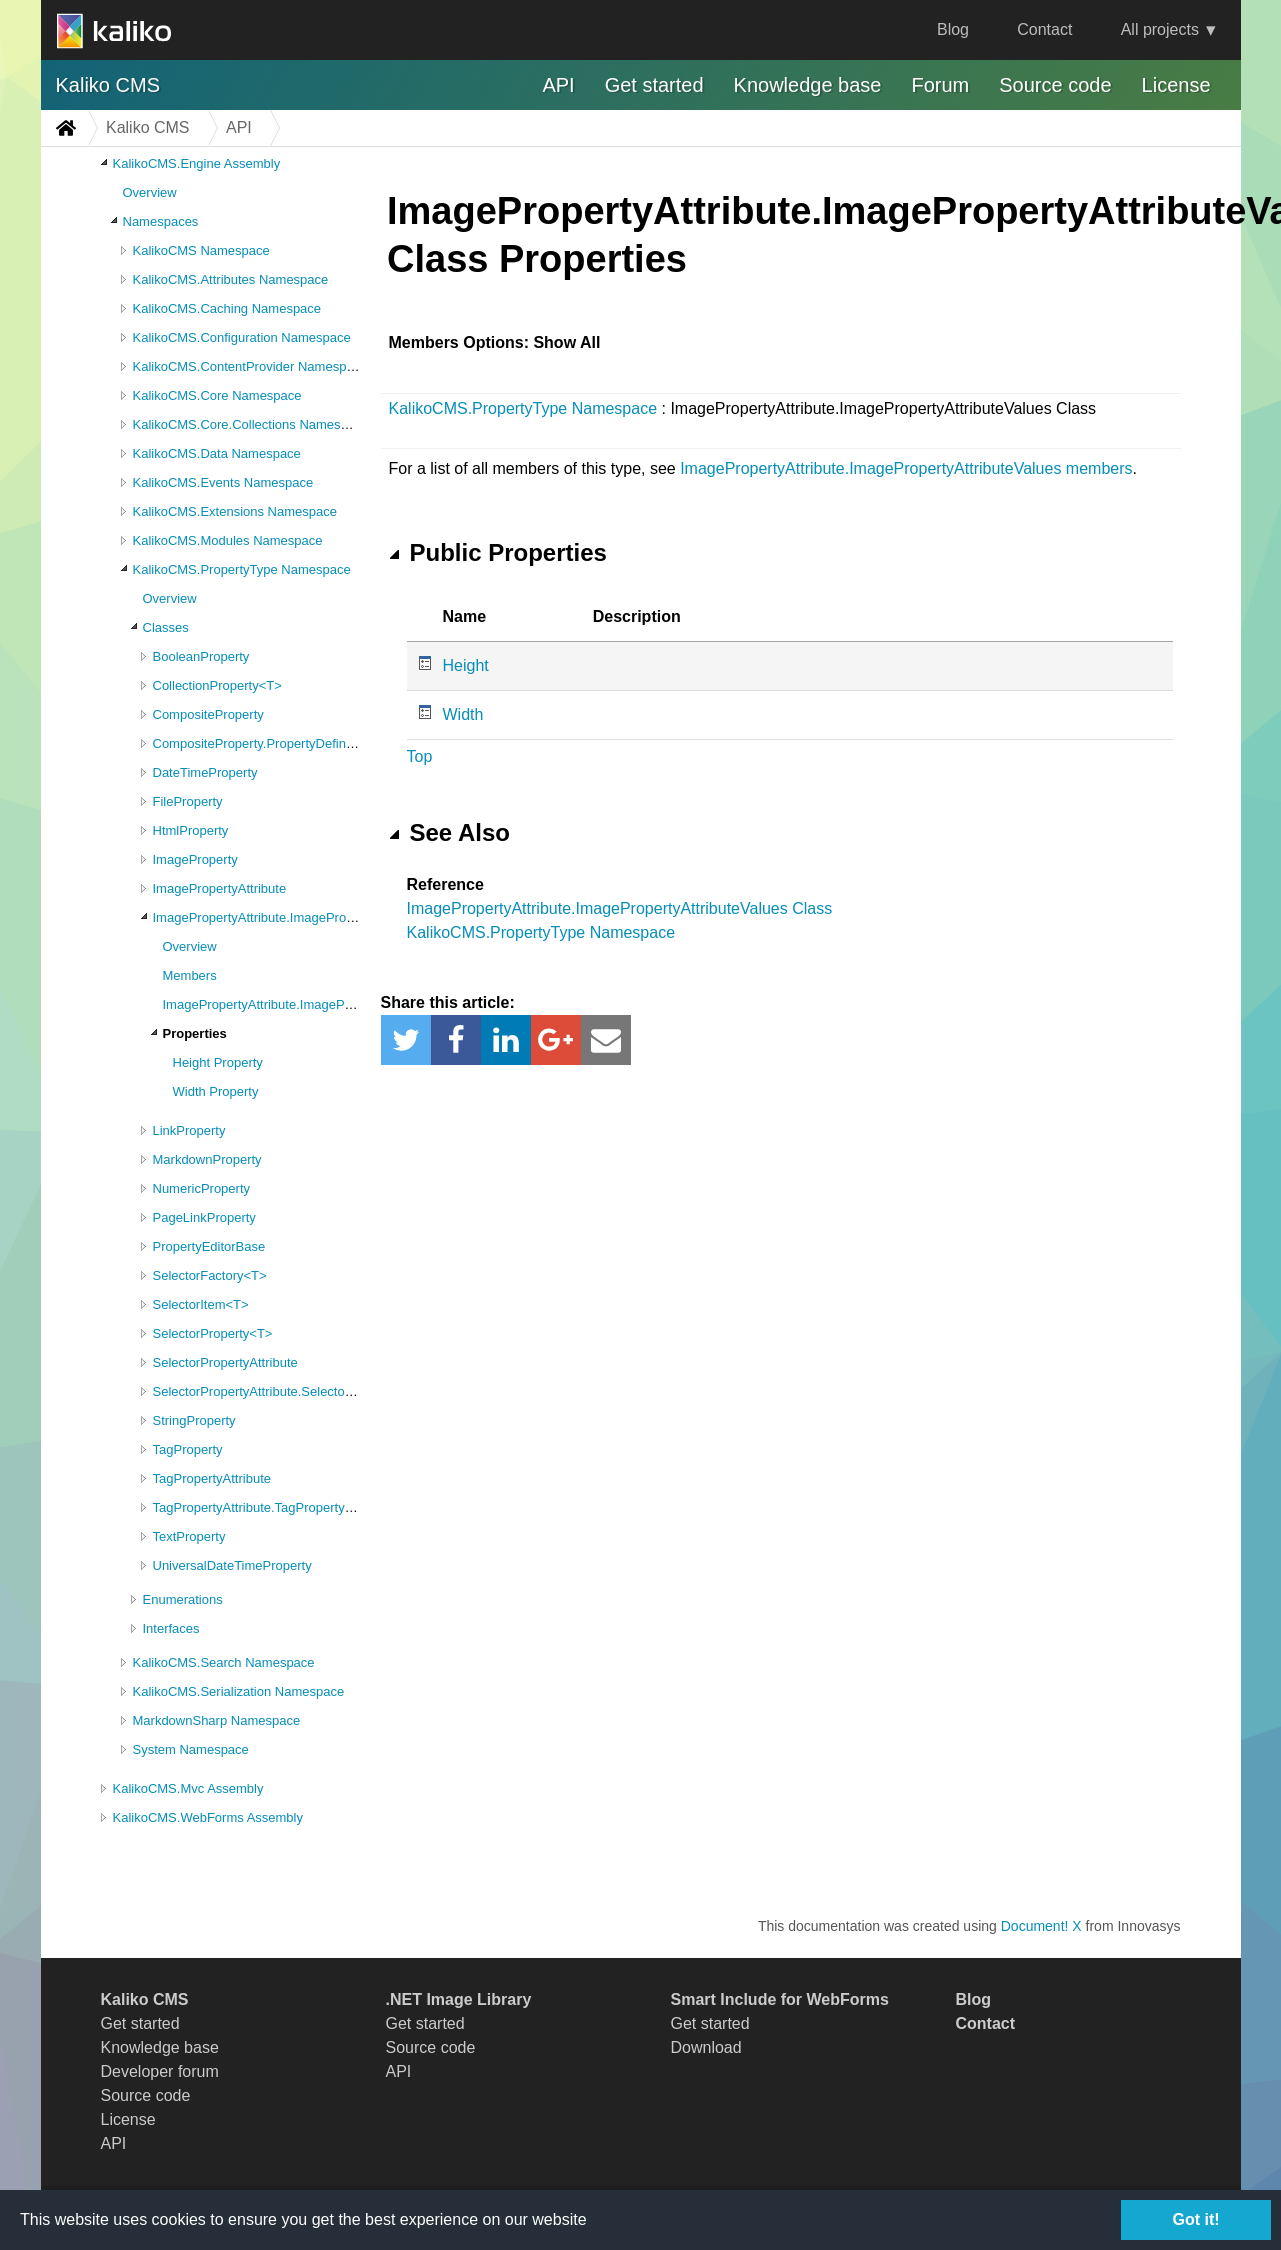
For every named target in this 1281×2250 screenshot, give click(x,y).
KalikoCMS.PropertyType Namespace (242, 569)
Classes (166, 627)
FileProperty (188, 801)
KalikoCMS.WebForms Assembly (208, 1817)
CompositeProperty (208, 714)
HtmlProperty (191, 830)
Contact (1044, 29)
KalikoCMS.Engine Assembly (197, 163)
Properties (195, 1033)
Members (190, 975)
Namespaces (161, 221)
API (558, 85)
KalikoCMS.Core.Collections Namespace (251, 424)
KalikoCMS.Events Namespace (223, 482)
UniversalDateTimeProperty (232, 1565)
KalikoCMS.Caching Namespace (227, 308)
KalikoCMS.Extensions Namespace (235, 511)
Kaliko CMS (108, 85)
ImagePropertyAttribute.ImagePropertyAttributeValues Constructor (353, 1004)
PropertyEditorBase (209, 1246)
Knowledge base (808, 85)
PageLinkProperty (204, 1217)
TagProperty (188, 1449)
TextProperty (189, 1536)
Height (466, 665)
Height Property (218, 1062)
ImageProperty (195, 859)
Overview (150, 192)
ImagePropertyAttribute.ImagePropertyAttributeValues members (906, 468)
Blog (953, 29)
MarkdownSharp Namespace (217, 1720)
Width (463, 714)
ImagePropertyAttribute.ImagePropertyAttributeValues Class (620, 908)
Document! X (1041, 1926)
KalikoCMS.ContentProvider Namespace (250, 366)
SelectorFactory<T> (210, 1275)
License (1176, 85)
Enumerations (183, 1599)
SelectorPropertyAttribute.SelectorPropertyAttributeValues (319, 1391)
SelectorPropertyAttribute (225, 1362)
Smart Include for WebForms (780, 1999)
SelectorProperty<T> (213, 1333)
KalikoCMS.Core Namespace (217, 395)
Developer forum (160, 2071)
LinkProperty (189, 1130)
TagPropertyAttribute (212, 1478)
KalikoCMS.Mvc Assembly (188, 1788)
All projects (1160, 29)
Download (706, 2047)
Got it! (1195, 2219)
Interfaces (171, 1628)
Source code (1055, 85)
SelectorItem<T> (201, 1304)
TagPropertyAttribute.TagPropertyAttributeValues (292, 1507)
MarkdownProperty (207, 1159)
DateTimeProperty (205, 772)
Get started (654, 85)
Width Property (216, 1091)
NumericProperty (202, 1188)
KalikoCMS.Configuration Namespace (242, 337)
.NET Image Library (459, 1999)
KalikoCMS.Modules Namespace (228, 540)
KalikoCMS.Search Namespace (224, 1662)
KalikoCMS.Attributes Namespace (231, 279)
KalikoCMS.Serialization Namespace (239, 1691)
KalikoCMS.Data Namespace (217, 453)
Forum (940, 85)
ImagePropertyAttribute (220, 888)
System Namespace (191, 1749)
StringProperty (194, 1420)
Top (420, 756)
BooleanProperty (201, 656)
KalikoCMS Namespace (201, 250)
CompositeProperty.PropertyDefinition (261, 743)
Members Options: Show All (495, 342)
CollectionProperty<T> (217, 685)
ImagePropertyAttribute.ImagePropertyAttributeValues (308, 917)
